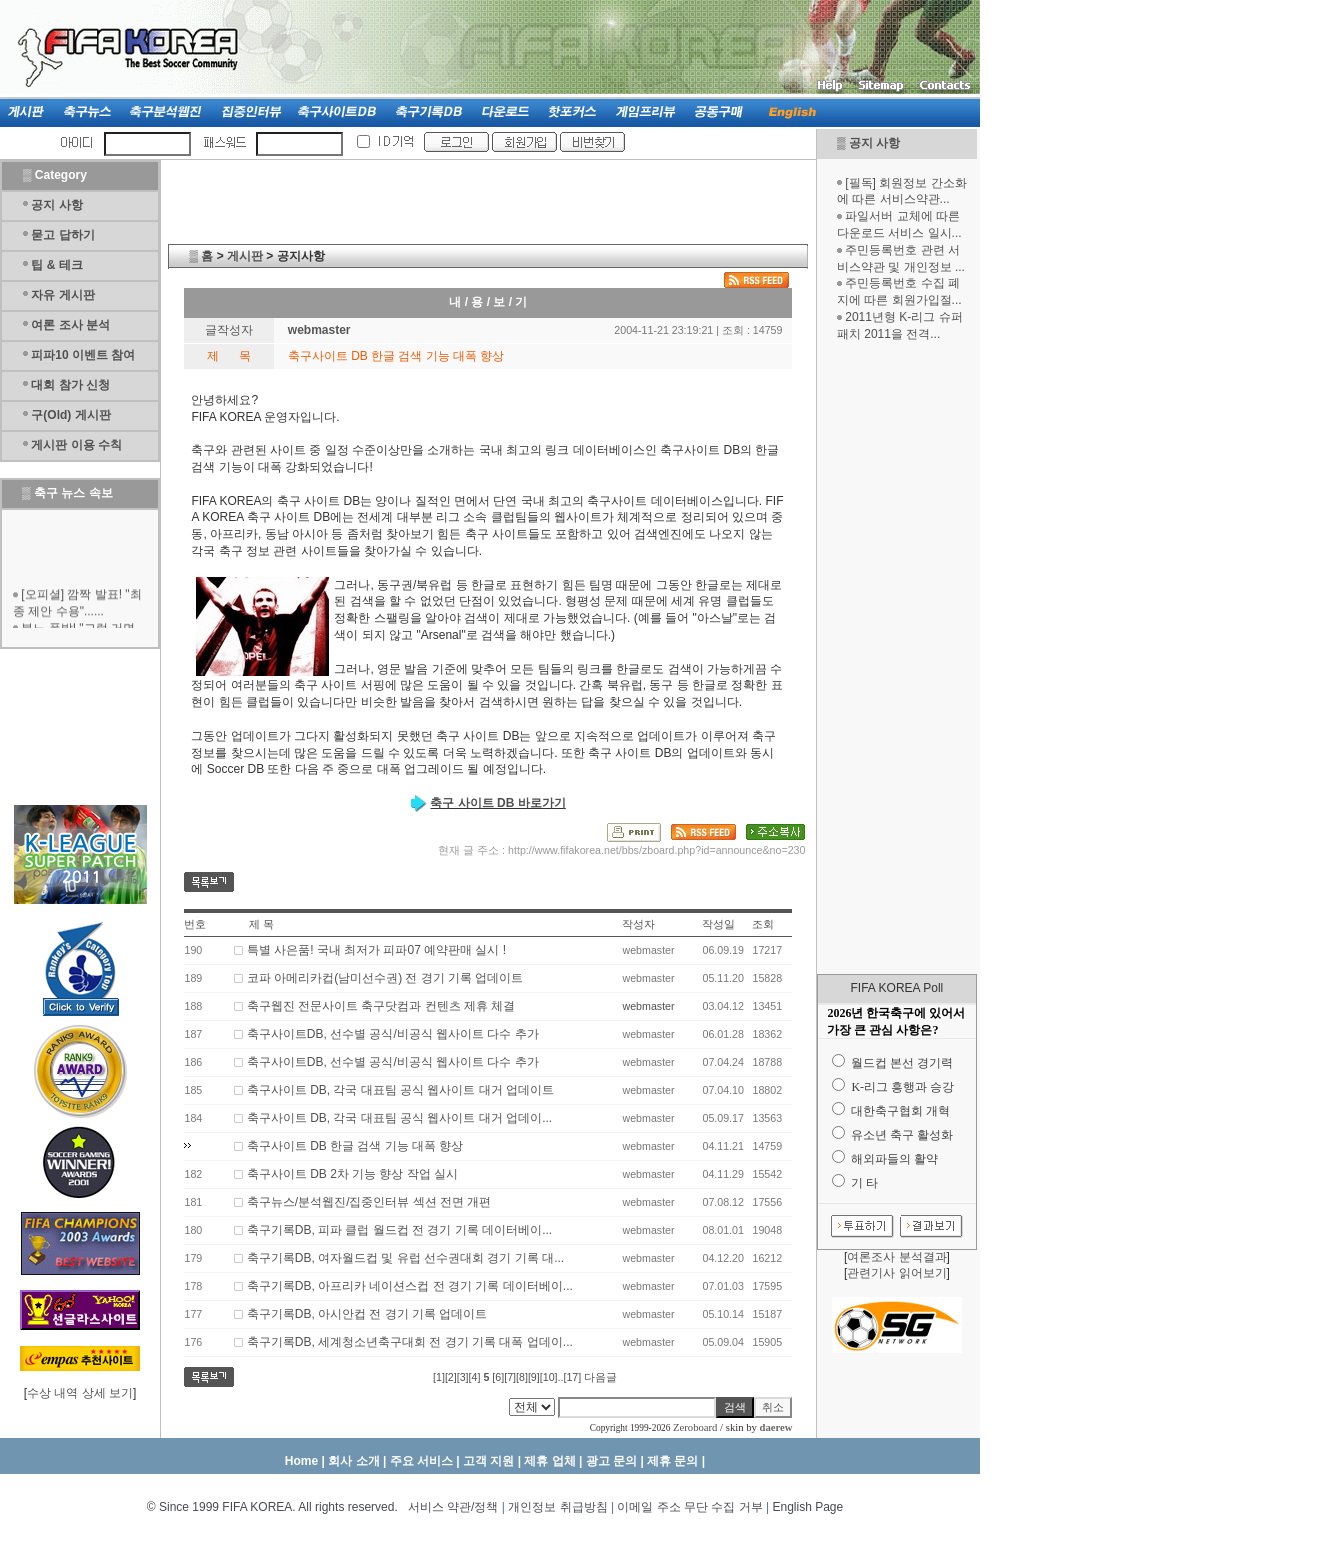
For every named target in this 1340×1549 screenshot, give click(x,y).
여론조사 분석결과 (896, 1257)
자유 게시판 (62, 295)
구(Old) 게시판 (70, 415)
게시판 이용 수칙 (76, 445)
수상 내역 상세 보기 (80, 1393)
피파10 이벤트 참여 (83, 355)
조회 (763, 924)
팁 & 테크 (56, 265)
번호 (195, 924)
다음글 (600, 1377)
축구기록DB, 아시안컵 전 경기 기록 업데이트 (367, 1314)
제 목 (261, 924)
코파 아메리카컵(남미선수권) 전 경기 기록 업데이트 (385, 978)
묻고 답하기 (62, 235)
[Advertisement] (897, 658)
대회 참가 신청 (70, 385)
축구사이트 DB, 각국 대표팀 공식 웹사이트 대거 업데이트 (400, 1090)
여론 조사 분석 (70, 325)
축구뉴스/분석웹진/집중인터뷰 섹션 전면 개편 (369, 1202)
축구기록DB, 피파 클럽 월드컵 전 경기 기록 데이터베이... (399, 1230)
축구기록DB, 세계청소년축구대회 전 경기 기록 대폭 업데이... (410, 1342)
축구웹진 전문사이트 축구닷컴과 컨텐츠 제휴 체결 (381, 1006)
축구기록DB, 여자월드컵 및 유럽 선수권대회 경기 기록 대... (405, 1258)
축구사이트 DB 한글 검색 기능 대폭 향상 (355, 1146)
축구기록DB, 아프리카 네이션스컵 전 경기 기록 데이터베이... (410, 1286)
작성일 (718, 924)
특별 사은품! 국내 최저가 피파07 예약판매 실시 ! (376, 950)
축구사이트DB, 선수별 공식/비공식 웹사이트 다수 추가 (393, 1034)
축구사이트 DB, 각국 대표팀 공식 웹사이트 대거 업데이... (399, 1118)
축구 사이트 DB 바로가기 (497, 803)
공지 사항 (874, 143)
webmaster (648, 1006)
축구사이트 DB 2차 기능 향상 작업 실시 (352, 1174)
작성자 (638, 924)
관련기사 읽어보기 (896, 1273)
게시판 (245, 256)
